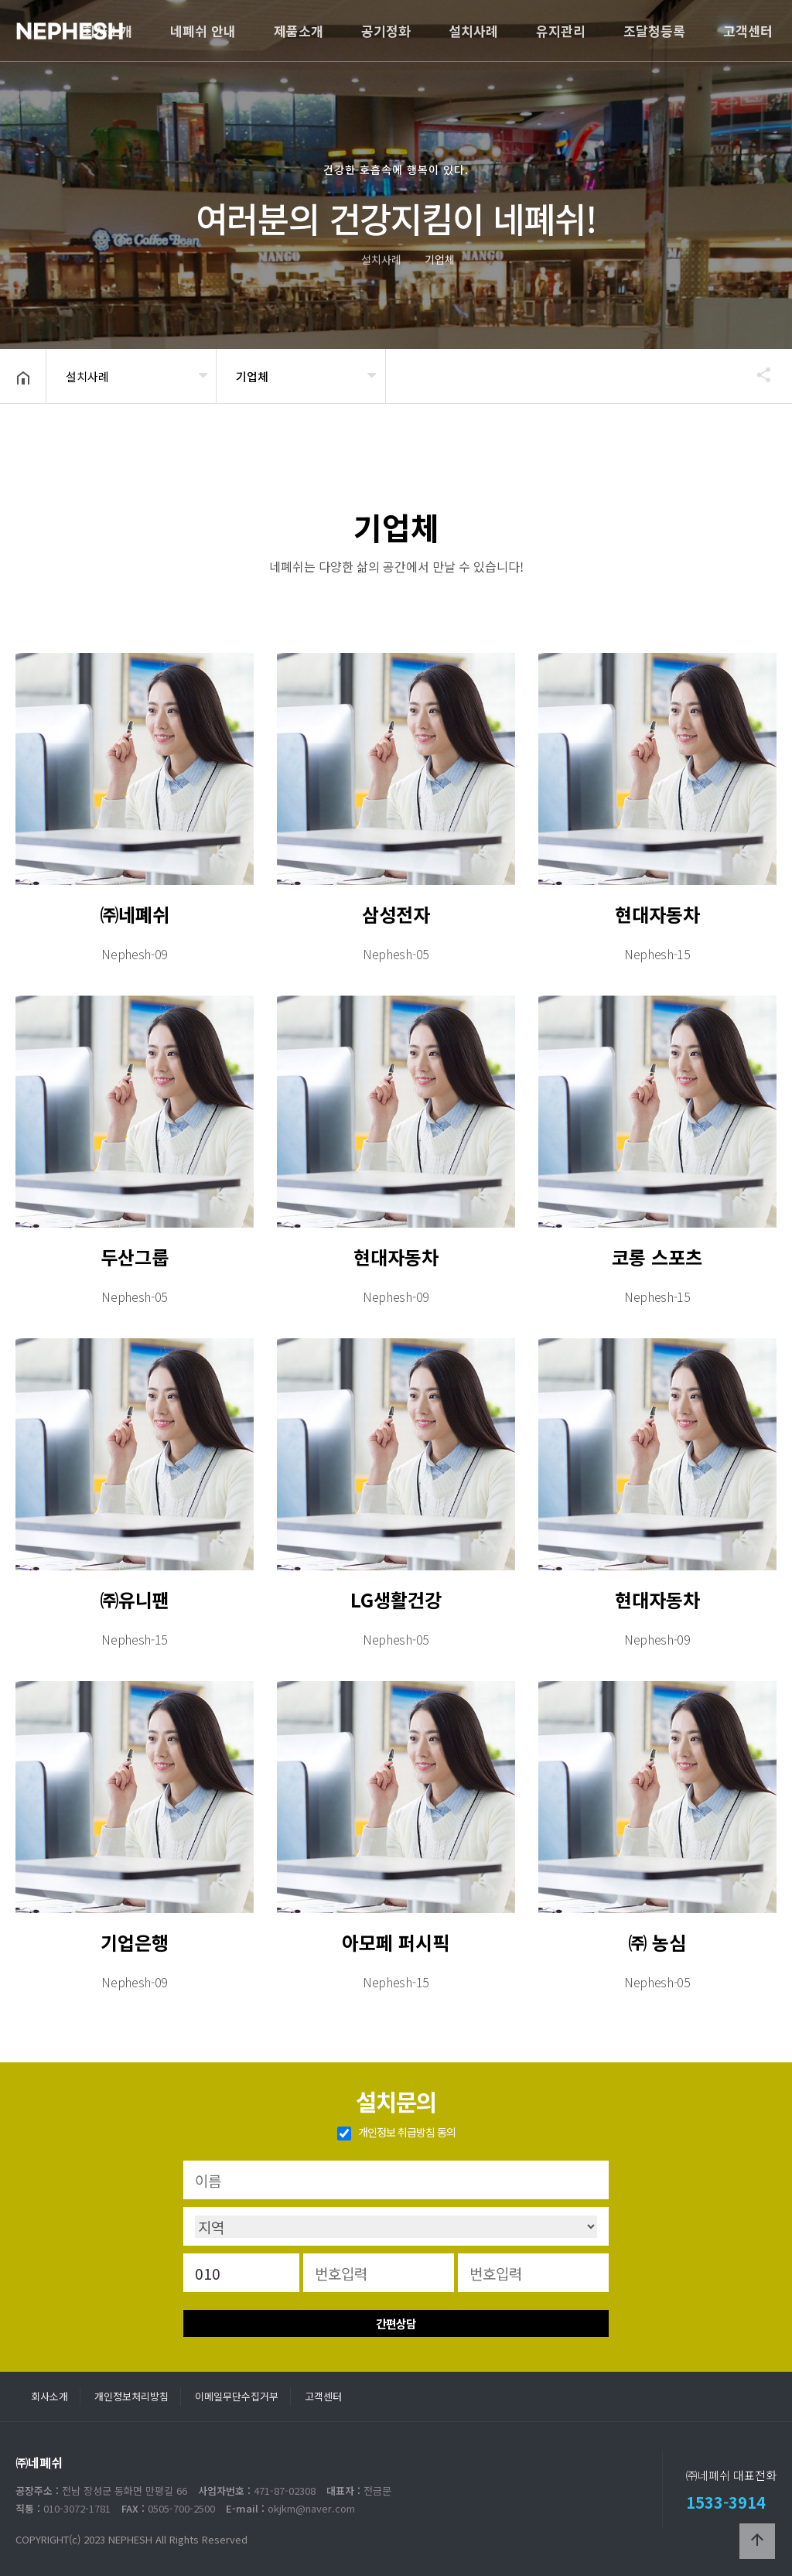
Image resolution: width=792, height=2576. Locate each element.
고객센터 (748, 30)
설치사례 (473, 30)
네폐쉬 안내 (203, 30)
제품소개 (298, 30)
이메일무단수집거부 (236, 2396)
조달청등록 (654, 30)
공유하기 (756, 374)
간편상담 (396, 2323)
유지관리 (560, 30)
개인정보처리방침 (131, 2396)
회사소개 (107, 30)
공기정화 (386, 30)
